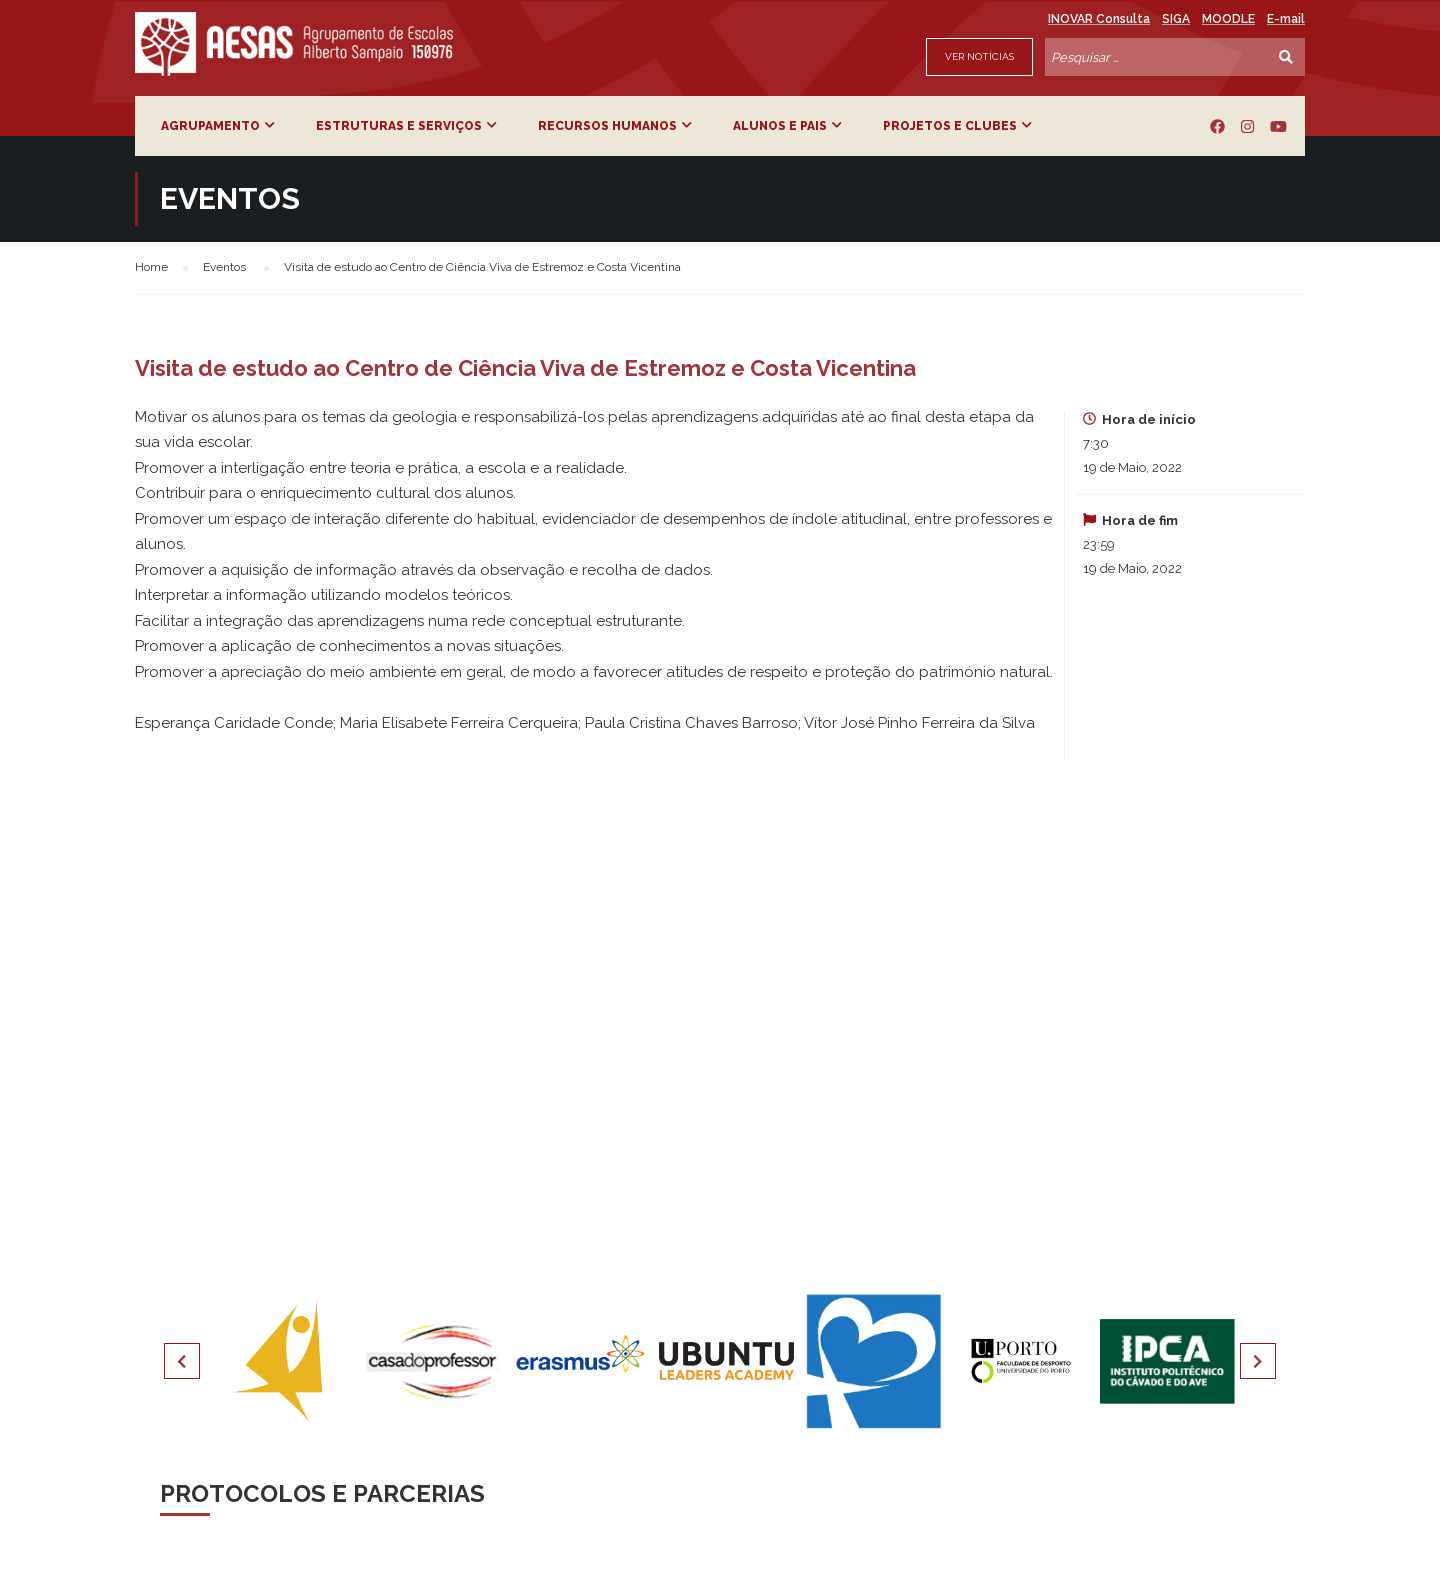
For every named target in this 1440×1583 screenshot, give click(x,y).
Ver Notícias (979, 56)
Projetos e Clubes (950, 126)
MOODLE (1228, 19)
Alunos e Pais (780, 126)
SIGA (1176, 19)
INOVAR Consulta (1099, 19)
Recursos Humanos (607, 126)
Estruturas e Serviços (399, 126)
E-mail (1286, 19)
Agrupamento (210, 126)
